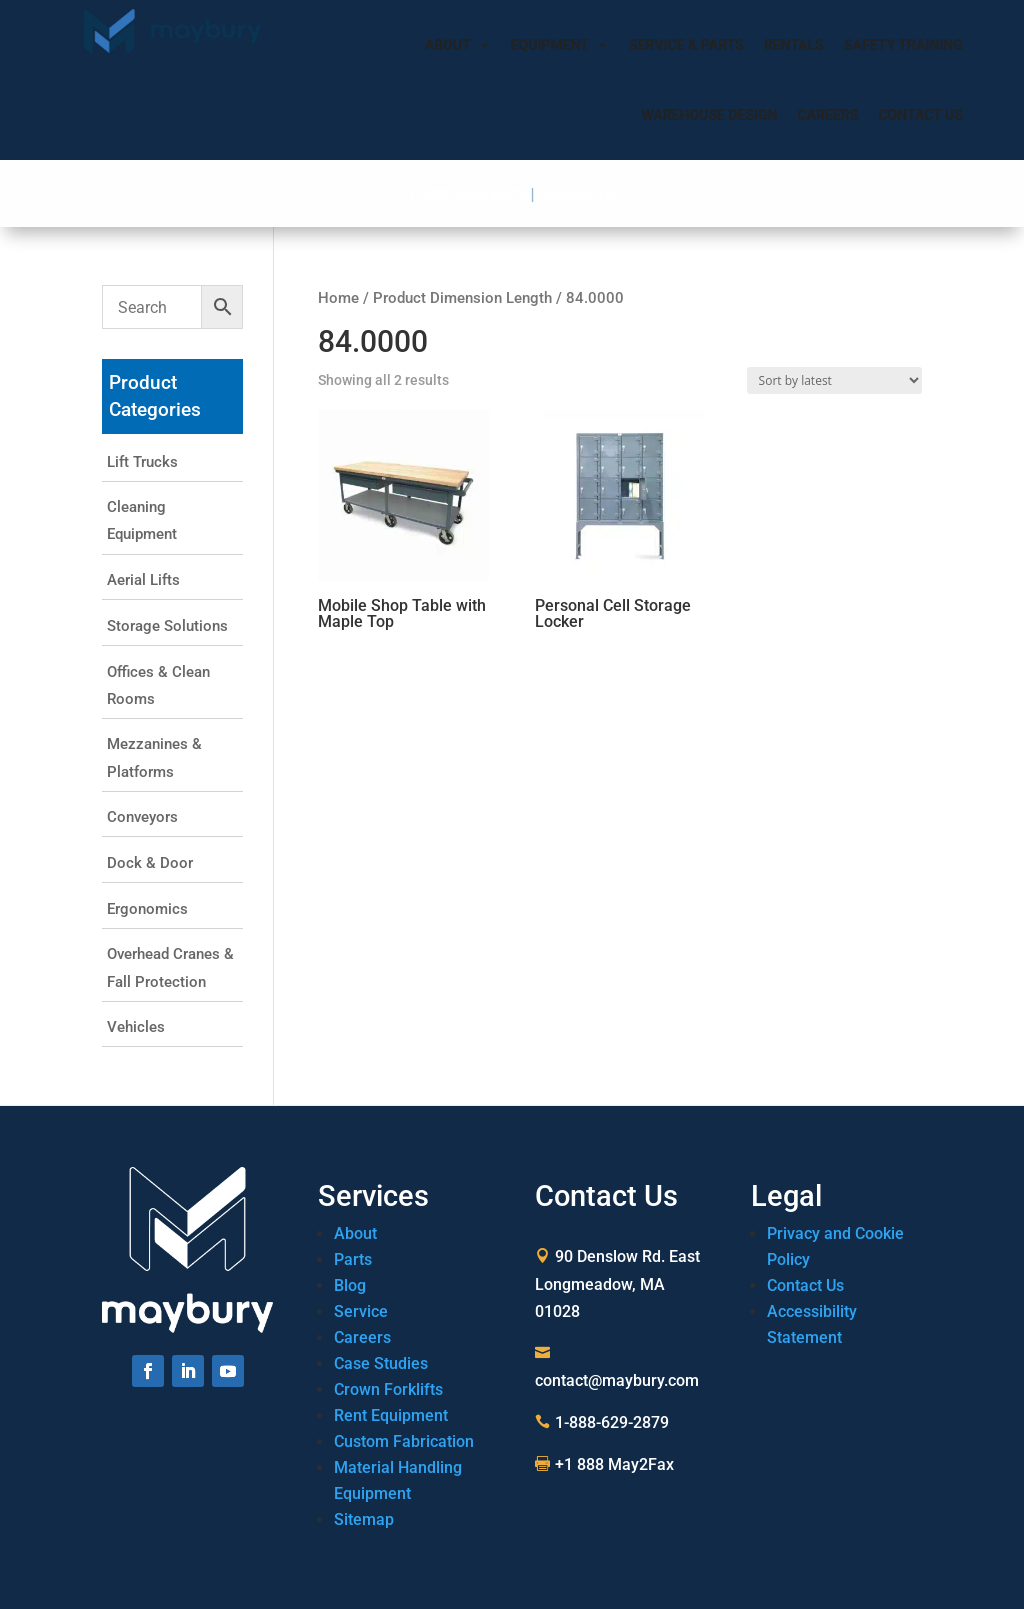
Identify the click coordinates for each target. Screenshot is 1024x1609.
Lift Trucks (142, 462)
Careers (828, 115)
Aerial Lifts (143, 580)
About (458, 45)
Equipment (560, 45)
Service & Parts (686, 45)
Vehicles (136, 1027)
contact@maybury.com (617, 1380)
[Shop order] (834, 380)
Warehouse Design (710, 115)
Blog (350, 1285)
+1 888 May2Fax (614, 1464)
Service (361, 1311)
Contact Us (920, 115)
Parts (353, 1259)
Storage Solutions (167, 626)
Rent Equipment (391, 1415)
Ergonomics (147, 909)
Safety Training (903, 45)
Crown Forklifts (388, 1389)
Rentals (794, 45)
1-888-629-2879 (467, 194)
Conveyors (142, 817)
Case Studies (381, 1363)
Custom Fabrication (404, 1441)
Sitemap (364, 1519)
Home (338, 298)
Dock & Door (150, 863)
